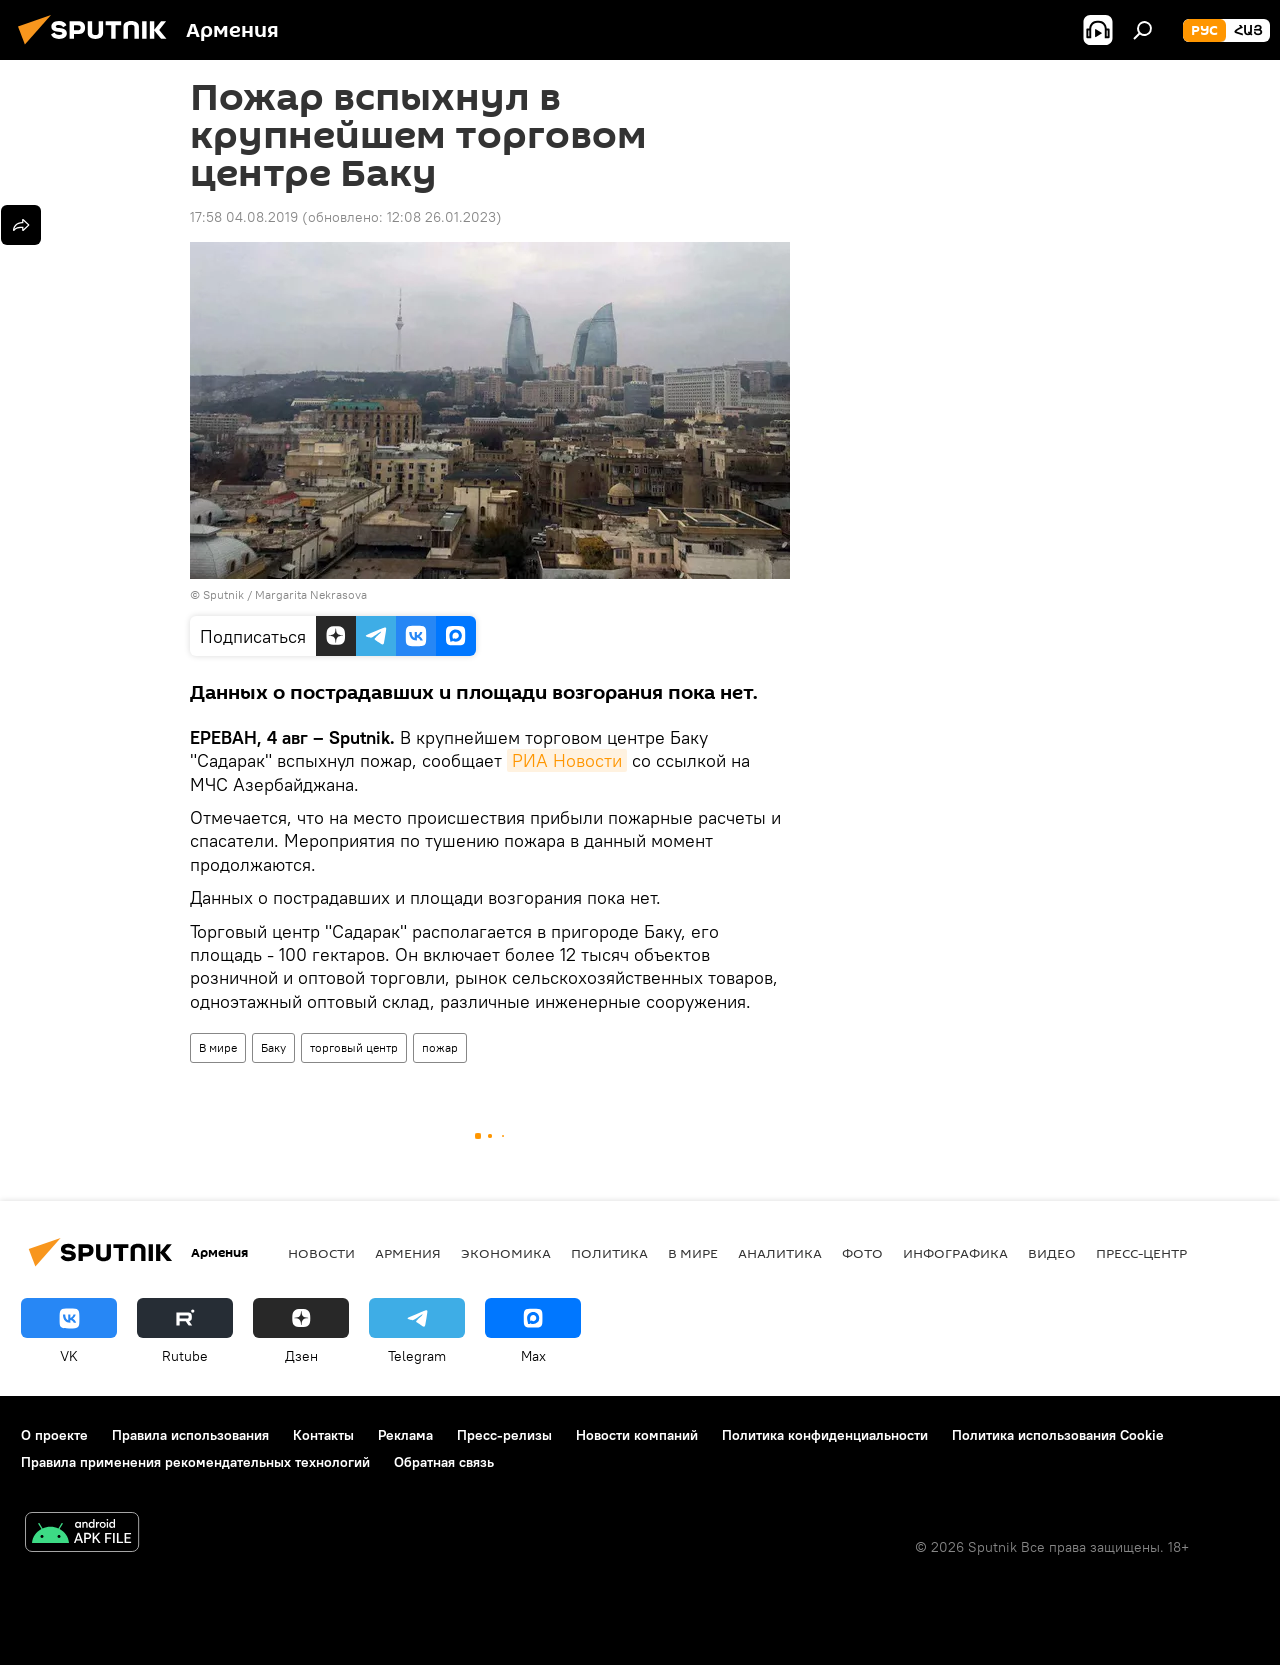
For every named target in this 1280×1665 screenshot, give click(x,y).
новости (321, 1253)
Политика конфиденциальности (825, 1435)
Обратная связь (444, 1462)
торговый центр (354, 1047)
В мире (218, 1047)
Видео (1052, 1253)
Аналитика (780, 1253)
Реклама (405, 1435)
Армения (408, 1253)
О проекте (54, 1435)
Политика (609, 1253)
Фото (862, 1253)
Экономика (506, 1253)
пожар (440, 1047)
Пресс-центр (1141, 1253)
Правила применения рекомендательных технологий (195, 1462)
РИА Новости (567, 760)
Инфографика (955, 1253)
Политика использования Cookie (1058, 1435)
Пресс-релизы (504, 1435)
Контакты (323, 1435)
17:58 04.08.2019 (244, 217)
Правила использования (190, 1435)
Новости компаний (637, 1435)
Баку (273, 1047)
